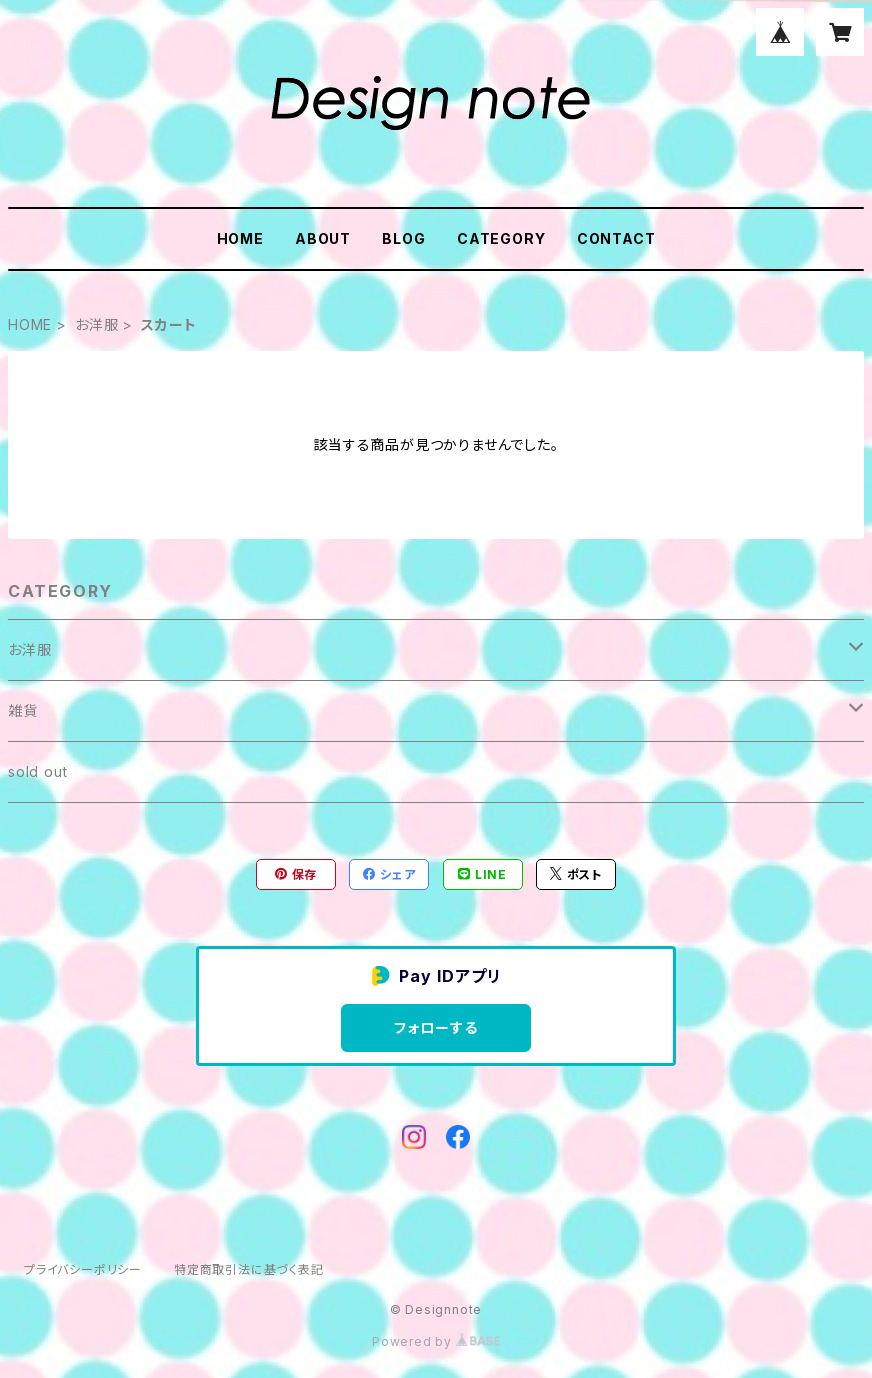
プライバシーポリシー (83, 1269)
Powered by (436, 1341)
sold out (37, 771)
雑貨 (23, 710)
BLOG (403, 238)
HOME (240, 238)
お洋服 (96, 324)
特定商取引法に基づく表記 (249, 1269)
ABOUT (323, 238)
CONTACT (616, 238)
